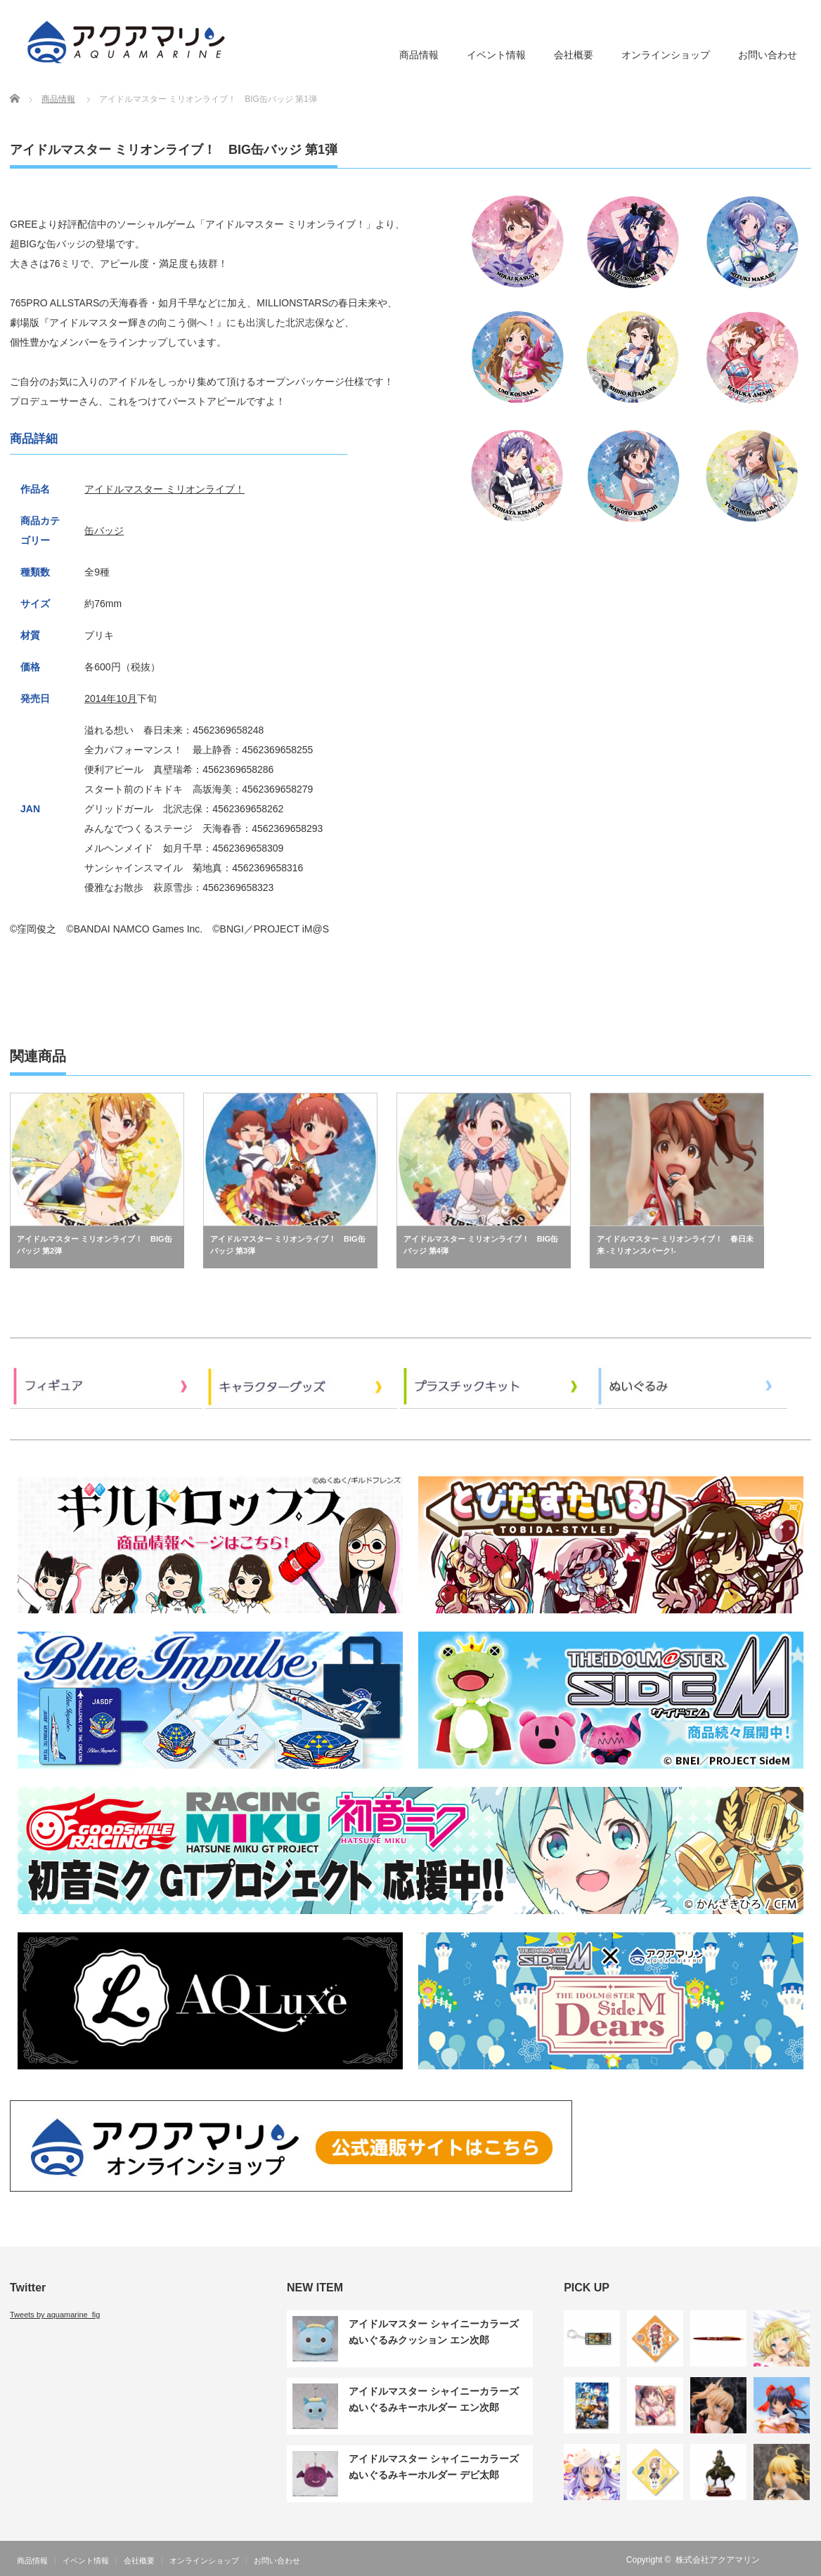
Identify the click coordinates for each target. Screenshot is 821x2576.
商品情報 (419, 54)
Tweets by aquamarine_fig (55, 2314)
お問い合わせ (767, 54)
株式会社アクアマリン (717, 2560)
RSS (782, 2559)
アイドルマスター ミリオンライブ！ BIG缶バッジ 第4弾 (481, 1245)
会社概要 (573, 54)
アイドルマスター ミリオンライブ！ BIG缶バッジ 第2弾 (94, 1245)
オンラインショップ (665, 54)
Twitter (802, 2559)
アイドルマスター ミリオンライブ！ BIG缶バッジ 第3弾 (288, 1245)
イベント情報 (496, 54)
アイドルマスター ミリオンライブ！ (164, 489)
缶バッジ (104, 530)
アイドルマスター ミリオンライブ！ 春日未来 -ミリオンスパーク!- (675, 1245)
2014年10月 (110, 698)
